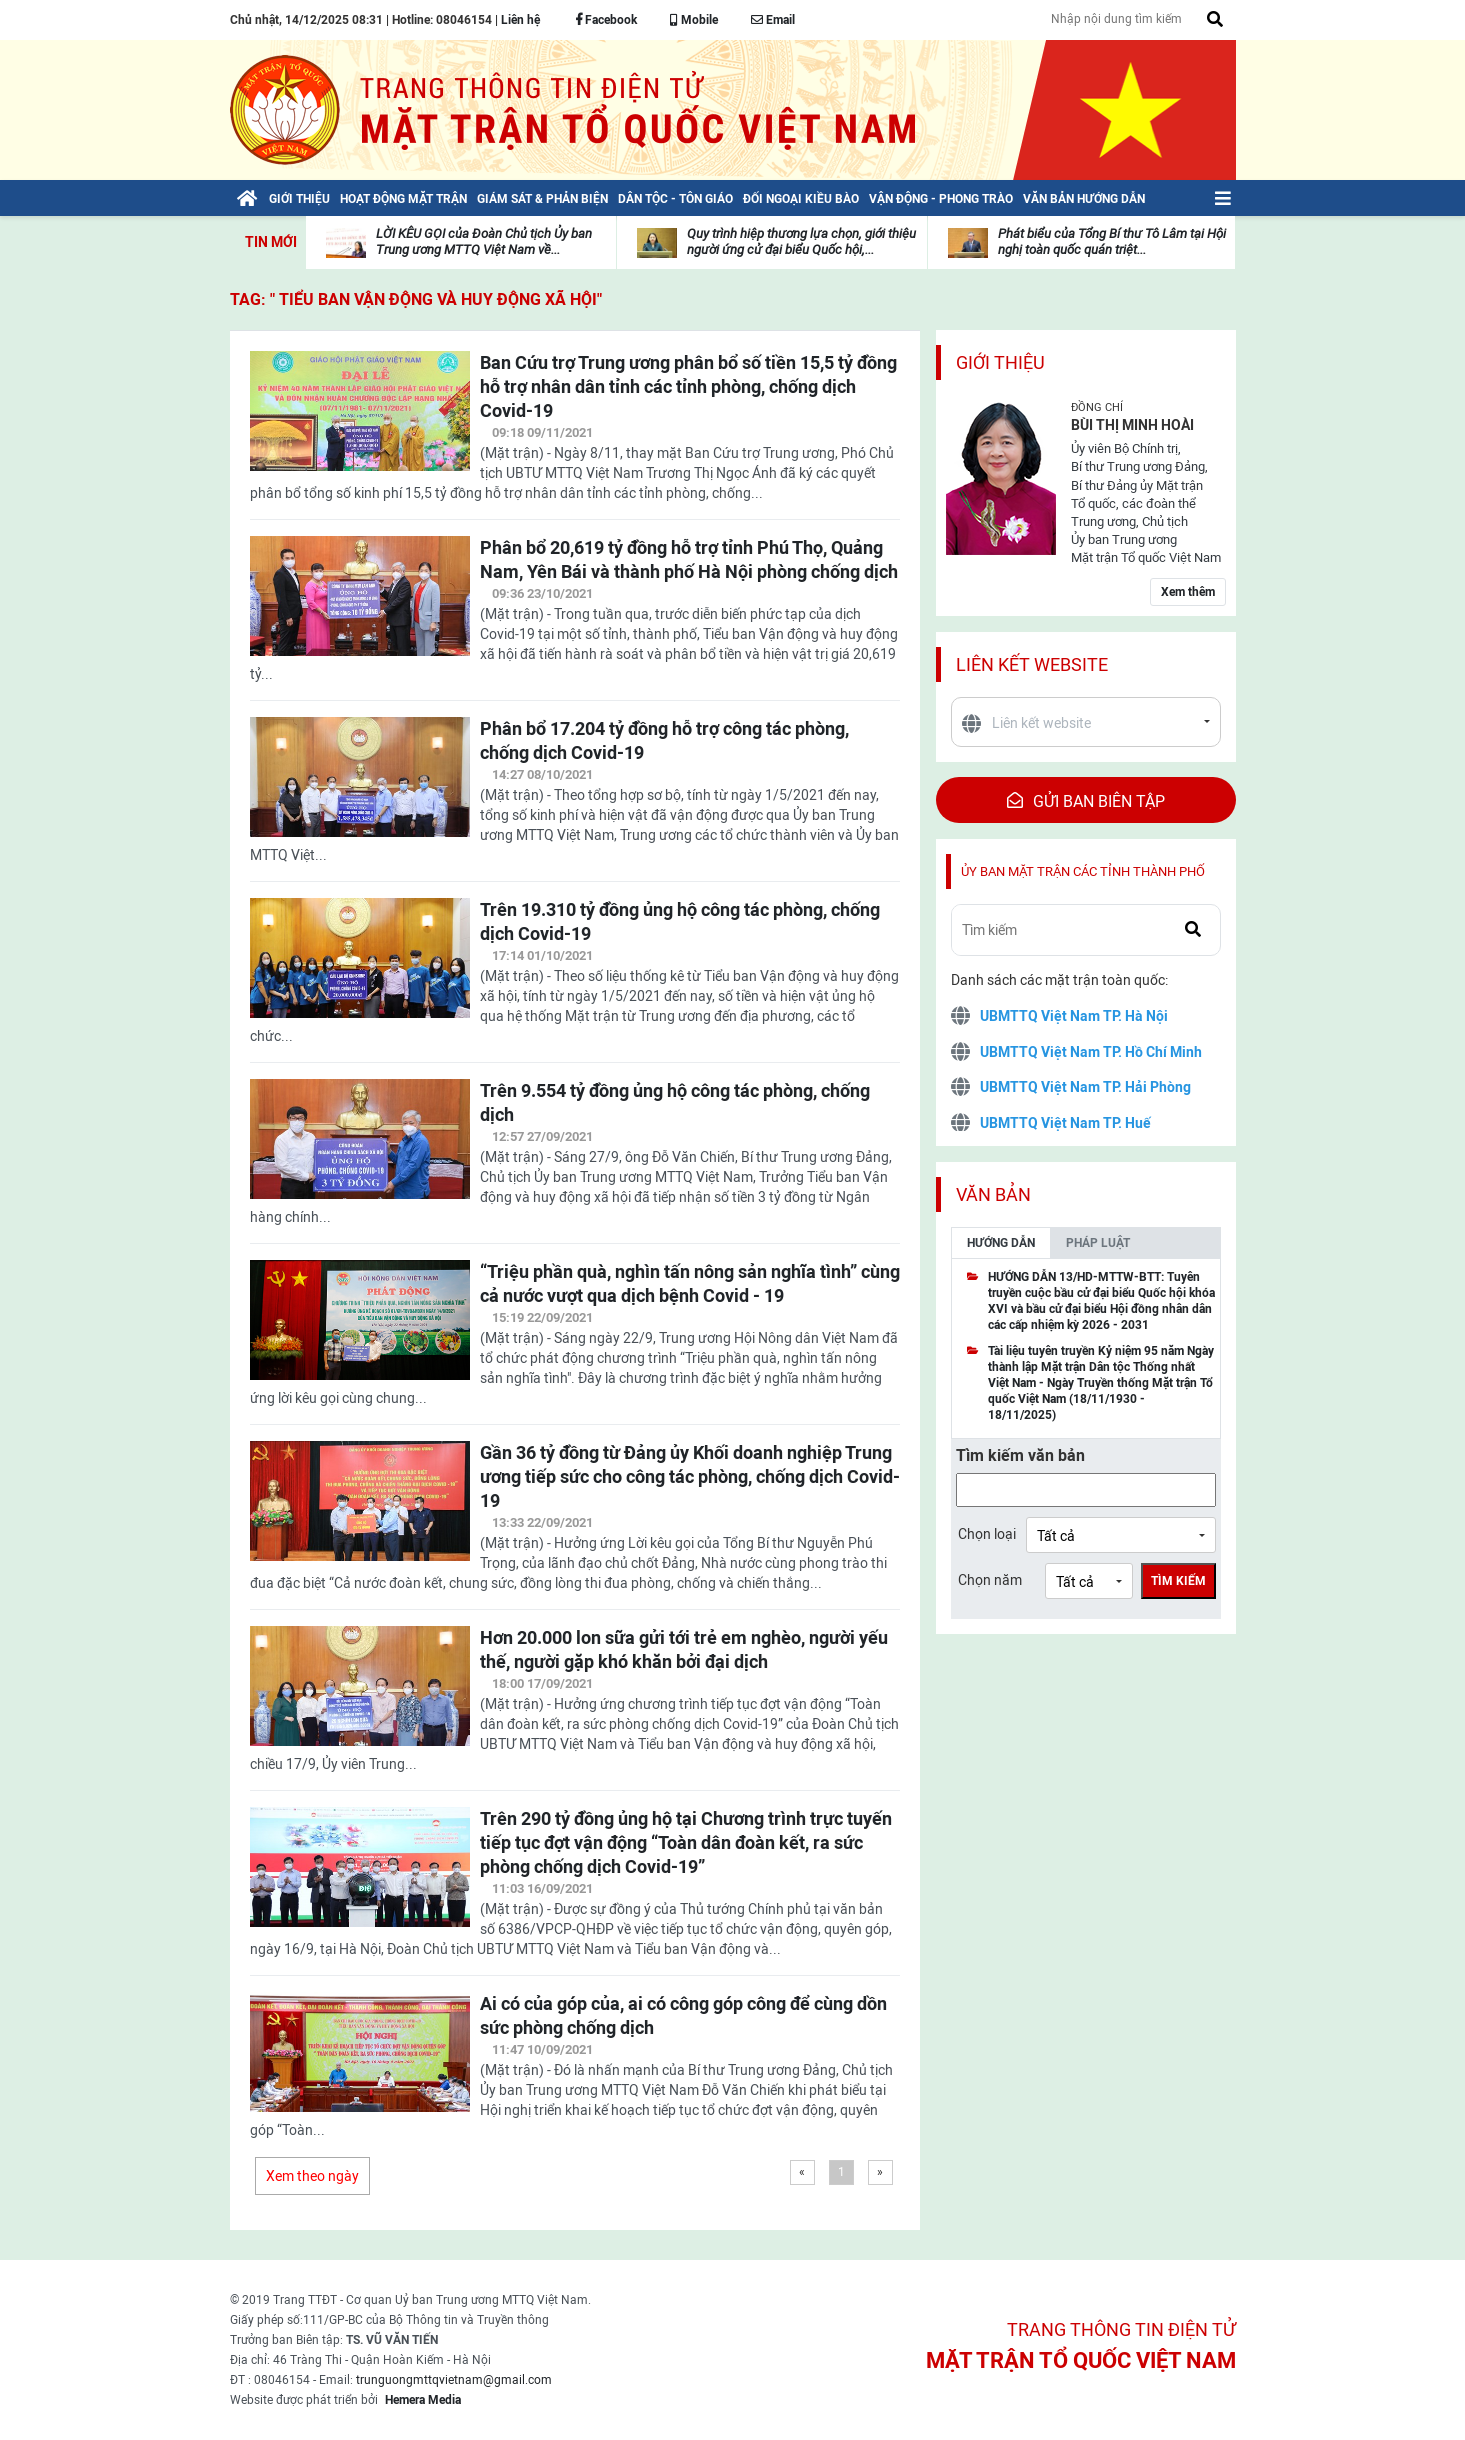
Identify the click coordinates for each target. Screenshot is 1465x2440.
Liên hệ (520, 20)
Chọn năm (990, 1580)
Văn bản (993, 1194)
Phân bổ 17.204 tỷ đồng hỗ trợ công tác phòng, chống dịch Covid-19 (664, 740)
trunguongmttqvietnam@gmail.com (454, 2380)
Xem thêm (1188, 592)
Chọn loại (987, 1534)
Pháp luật (1098, 1243)
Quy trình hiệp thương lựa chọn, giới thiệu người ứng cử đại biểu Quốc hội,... (801, 241)
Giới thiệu (1000, 362)
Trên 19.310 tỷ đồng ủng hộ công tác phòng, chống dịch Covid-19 (680, 921)
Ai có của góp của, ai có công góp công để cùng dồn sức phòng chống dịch (683, 2015)
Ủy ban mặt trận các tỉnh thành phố (1083, 871)
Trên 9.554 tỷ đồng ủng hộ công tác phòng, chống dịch (675, 1102)
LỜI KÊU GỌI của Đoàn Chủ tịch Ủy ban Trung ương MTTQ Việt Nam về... (484, 241)
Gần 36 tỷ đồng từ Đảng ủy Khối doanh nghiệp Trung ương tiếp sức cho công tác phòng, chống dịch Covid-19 (690, 1476)
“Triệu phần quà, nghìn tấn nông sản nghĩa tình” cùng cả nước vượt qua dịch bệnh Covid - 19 (690, 1283)
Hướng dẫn (1001, 1243)
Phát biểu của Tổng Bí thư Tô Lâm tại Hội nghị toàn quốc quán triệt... (1112, 241)
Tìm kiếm (1178, 1581)
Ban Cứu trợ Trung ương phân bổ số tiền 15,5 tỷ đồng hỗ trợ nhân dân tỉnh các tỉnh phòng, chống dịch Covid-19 (688, 386)
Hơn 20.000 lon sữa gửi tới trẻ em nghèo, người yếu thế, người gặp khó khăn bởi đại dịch (684, 1649)
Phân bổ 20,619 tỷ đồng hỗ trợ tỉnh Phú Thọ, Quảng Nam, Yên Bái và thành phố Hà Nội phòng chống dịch (689, 559)
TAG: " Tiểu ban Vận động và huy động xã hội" (416, 299)
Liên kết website (1032, 664)
